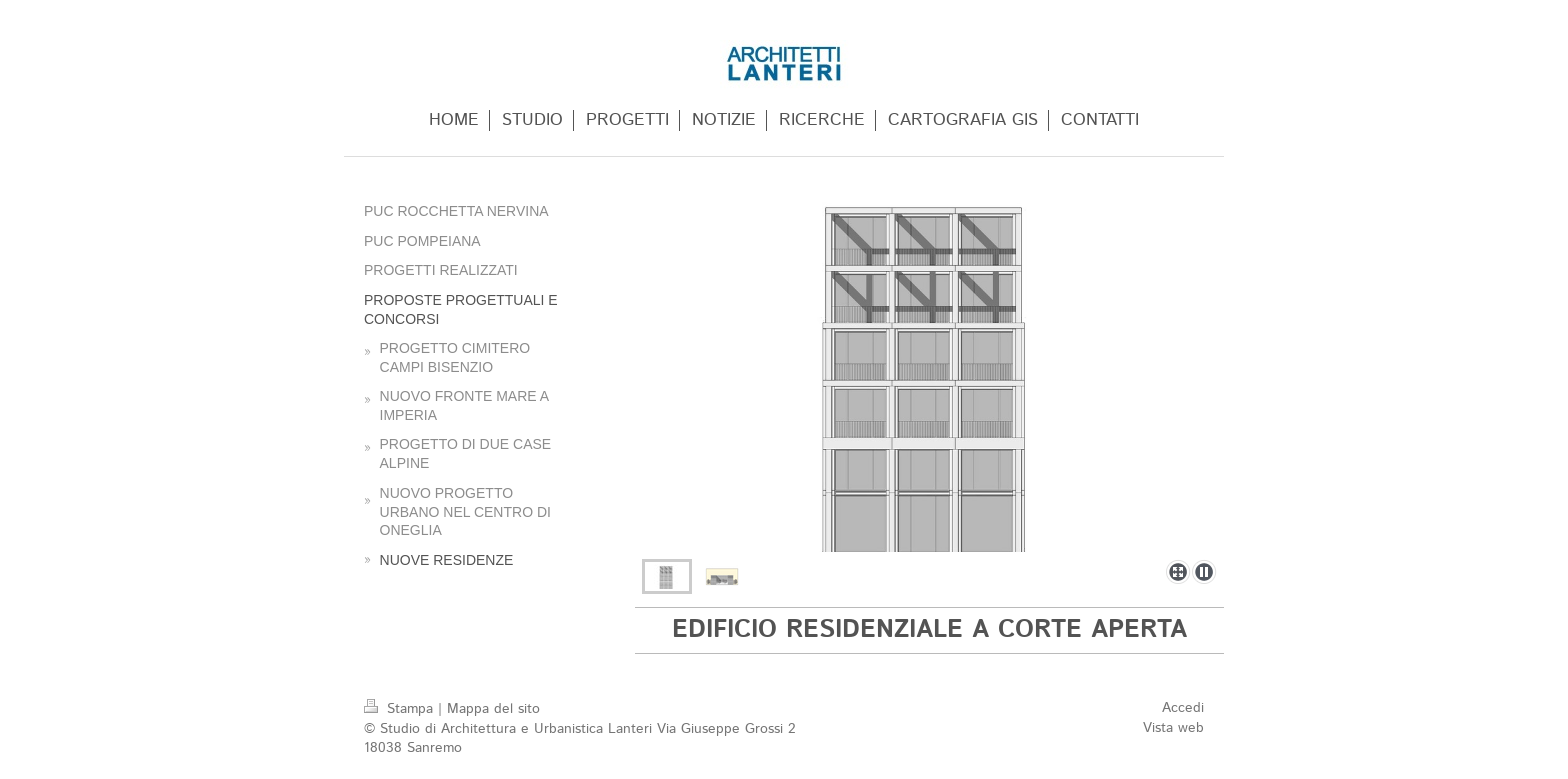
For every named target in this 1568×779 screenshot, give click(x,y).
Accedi (1183, 708)
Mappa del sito (493, 709)
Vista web (1173, 728)
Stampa (401, 709)
